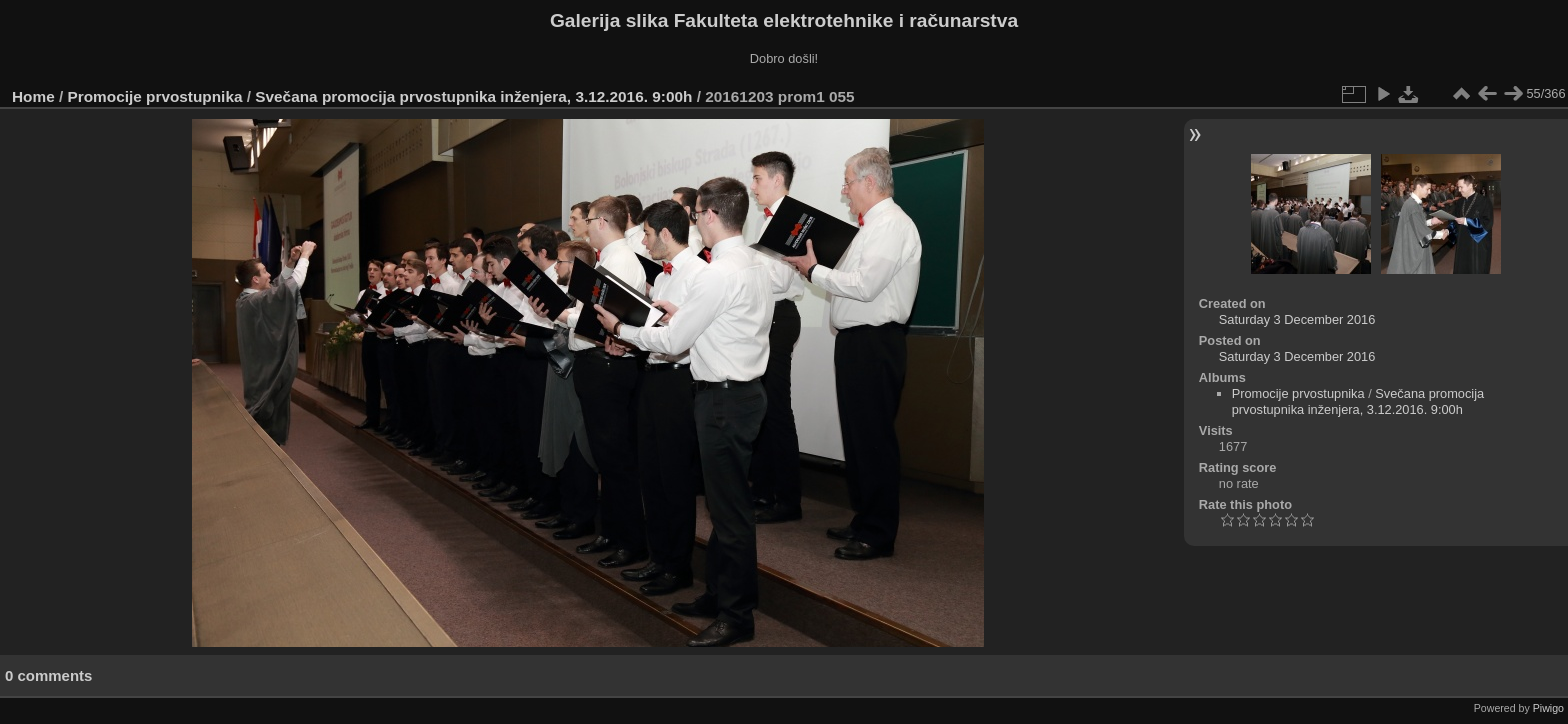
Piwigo (1548, 708)
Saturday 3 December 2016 (1297, 319)
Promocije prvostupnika (155, 96)
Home (33, 96)
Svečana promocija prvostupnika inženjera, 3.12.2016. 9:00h (473, 96)
